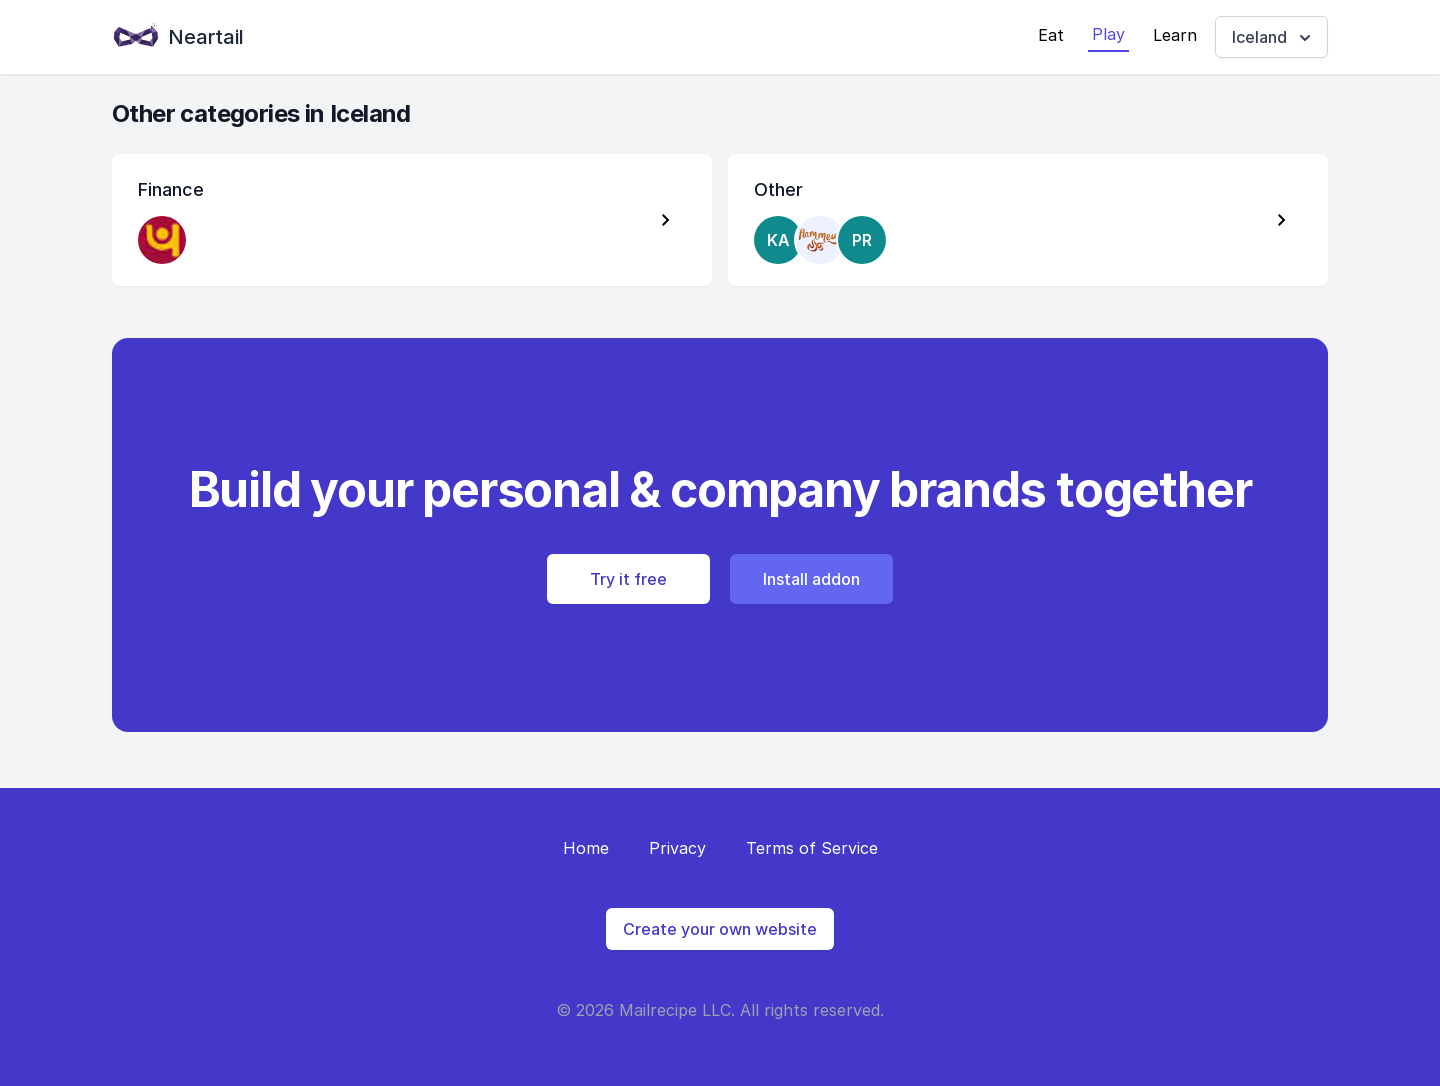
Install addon (811, 579)
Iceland (1273, 37)
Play (1108, 34)
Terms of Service (812, 848)
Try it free (628, 579)
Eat (1051, 35)
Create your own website (720, 929)
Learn (1175, 35)
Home (586, 848)
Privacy (677, 848)
